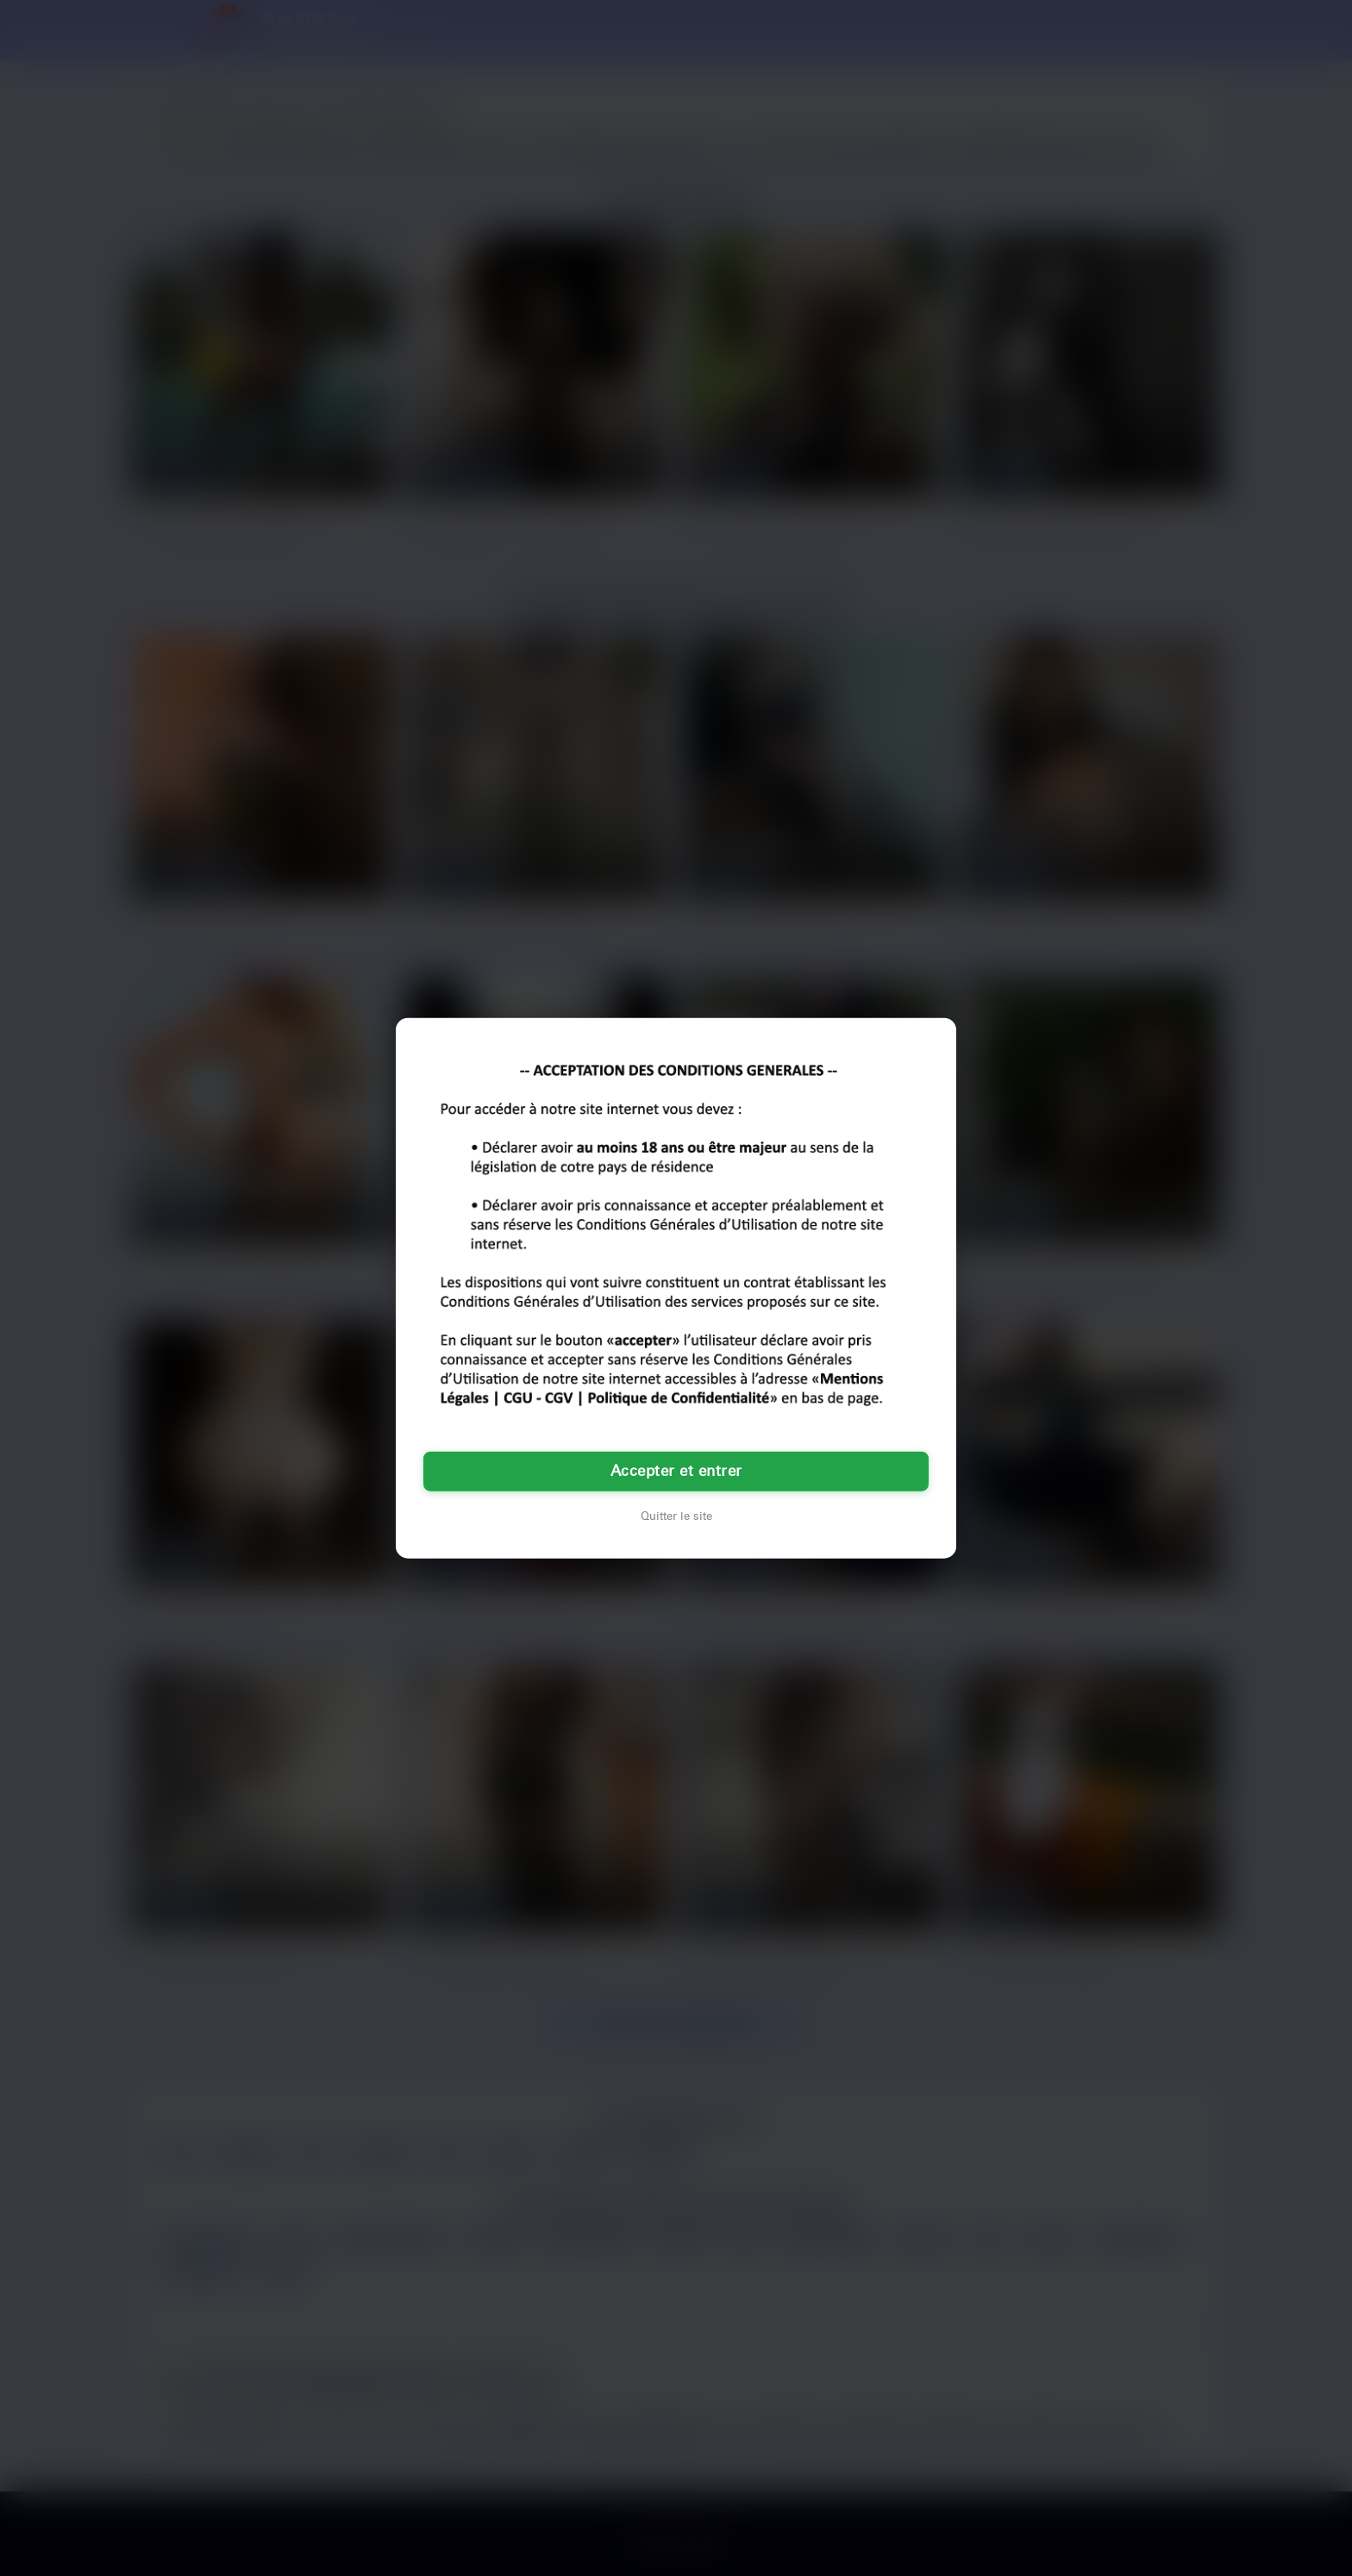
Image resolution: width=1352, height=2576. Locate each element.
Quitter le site (676, 1515)
